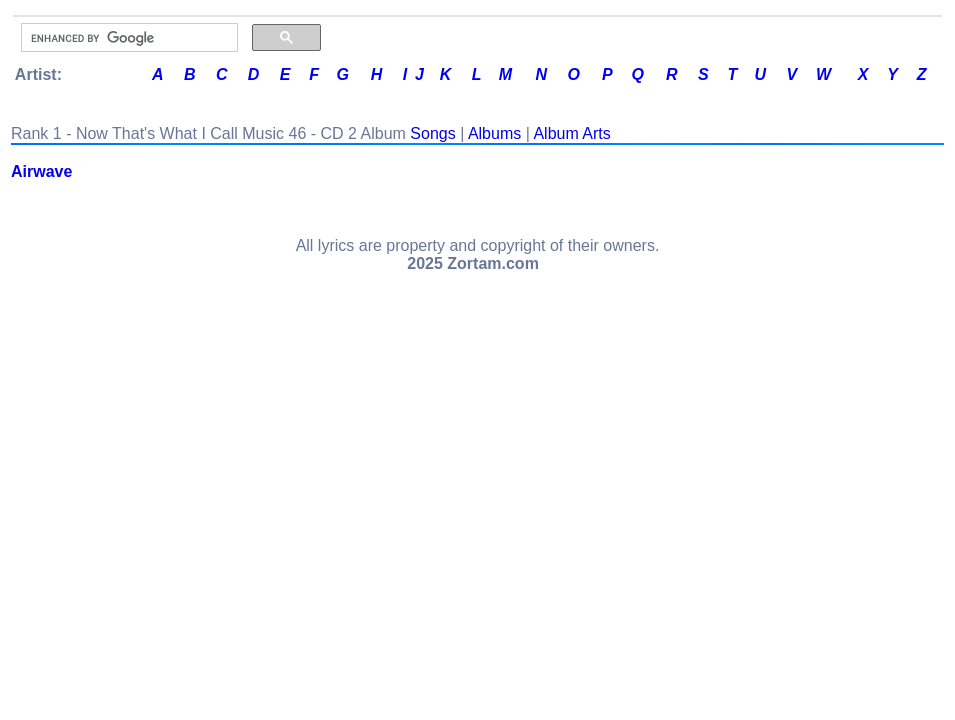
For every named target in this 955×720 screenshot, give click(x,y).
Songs (432, 133)
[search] (127, 38)
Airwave (41, 171)
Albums (494, 133)
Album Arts (571, 133)
